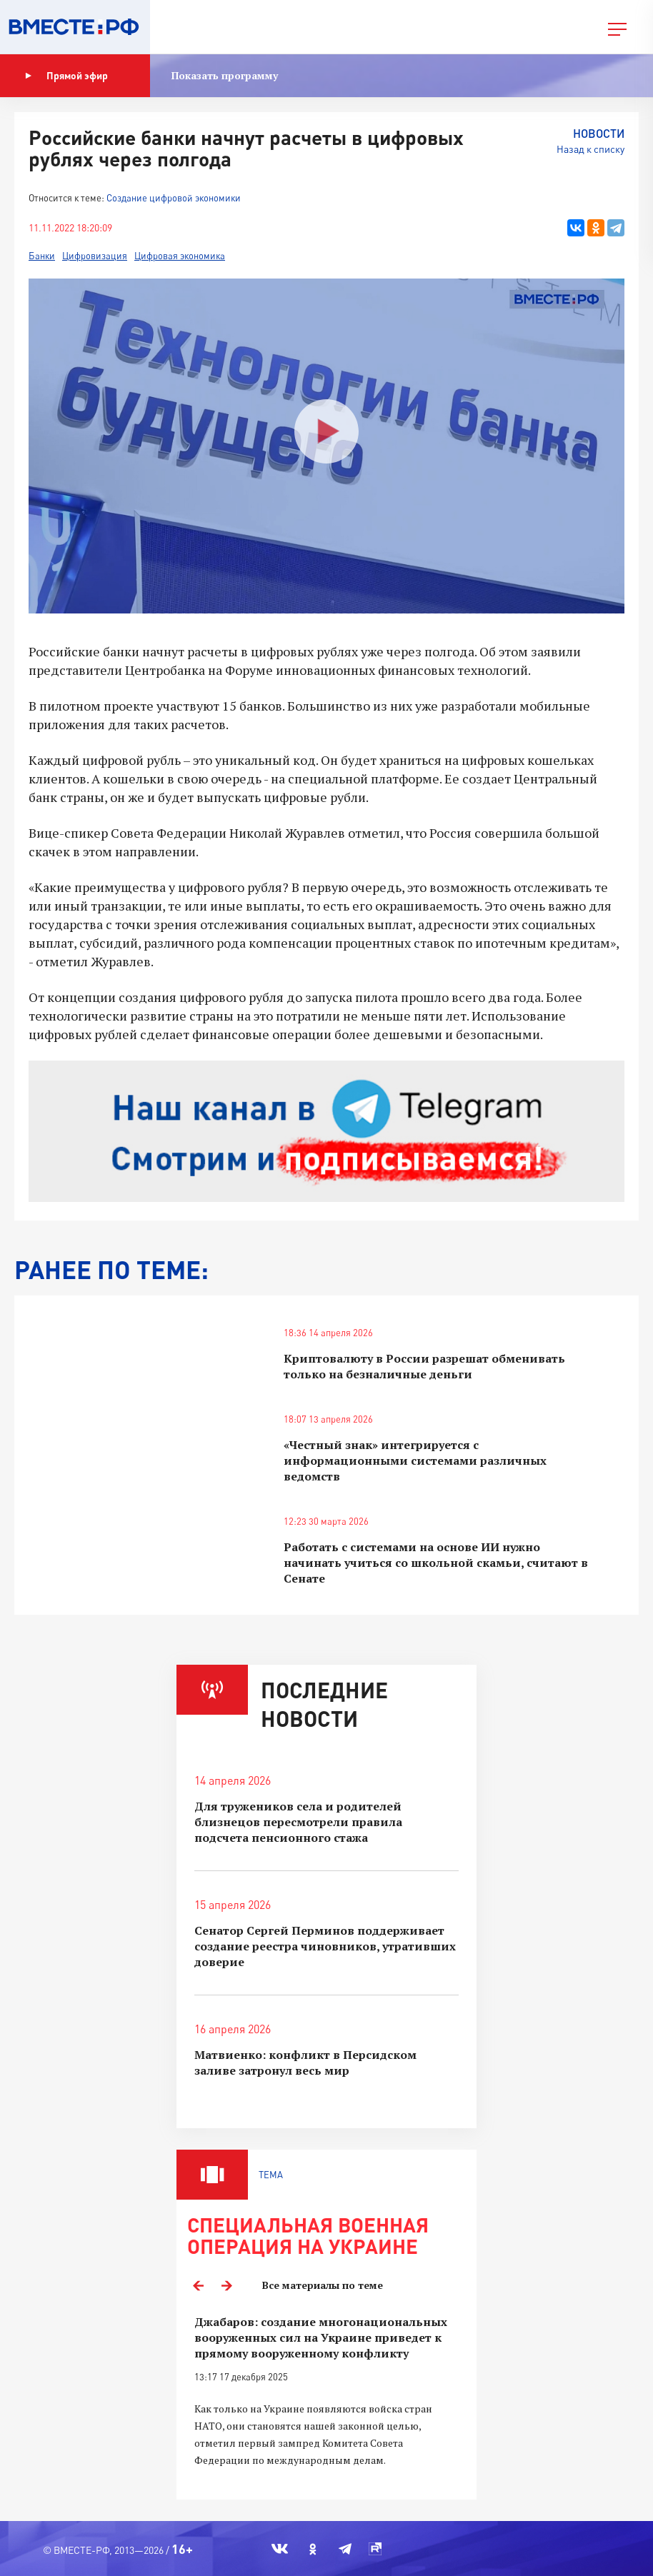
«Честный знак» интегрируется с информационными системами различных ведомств (415, 1460)
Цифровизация (94, 255)
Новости (598, 133)
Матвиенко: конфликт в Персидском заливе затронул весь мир (305, 2062)
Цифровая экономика (179, 255)
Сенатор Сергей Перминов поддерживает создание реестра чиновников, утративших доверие (325, 1946)
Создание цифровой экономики (173, 198)
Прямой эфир (66, 76)
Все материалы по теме (322, 2285)
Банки (42, 255)
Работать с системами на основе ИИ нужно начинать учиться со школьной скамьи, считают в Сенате (436, 1562)
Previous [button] (198, 2285)
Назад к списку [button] (590, 149)
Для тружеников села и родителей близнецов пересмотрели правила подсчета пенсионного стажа (298, 1821)
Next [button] (226, 2285)
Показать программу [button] (224, 75)
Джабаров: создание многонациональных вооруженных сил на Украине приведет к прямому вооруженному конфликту (320, 2337)
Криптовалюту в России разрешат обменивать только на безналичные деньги (424, 1366)
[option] (326, 2400)
